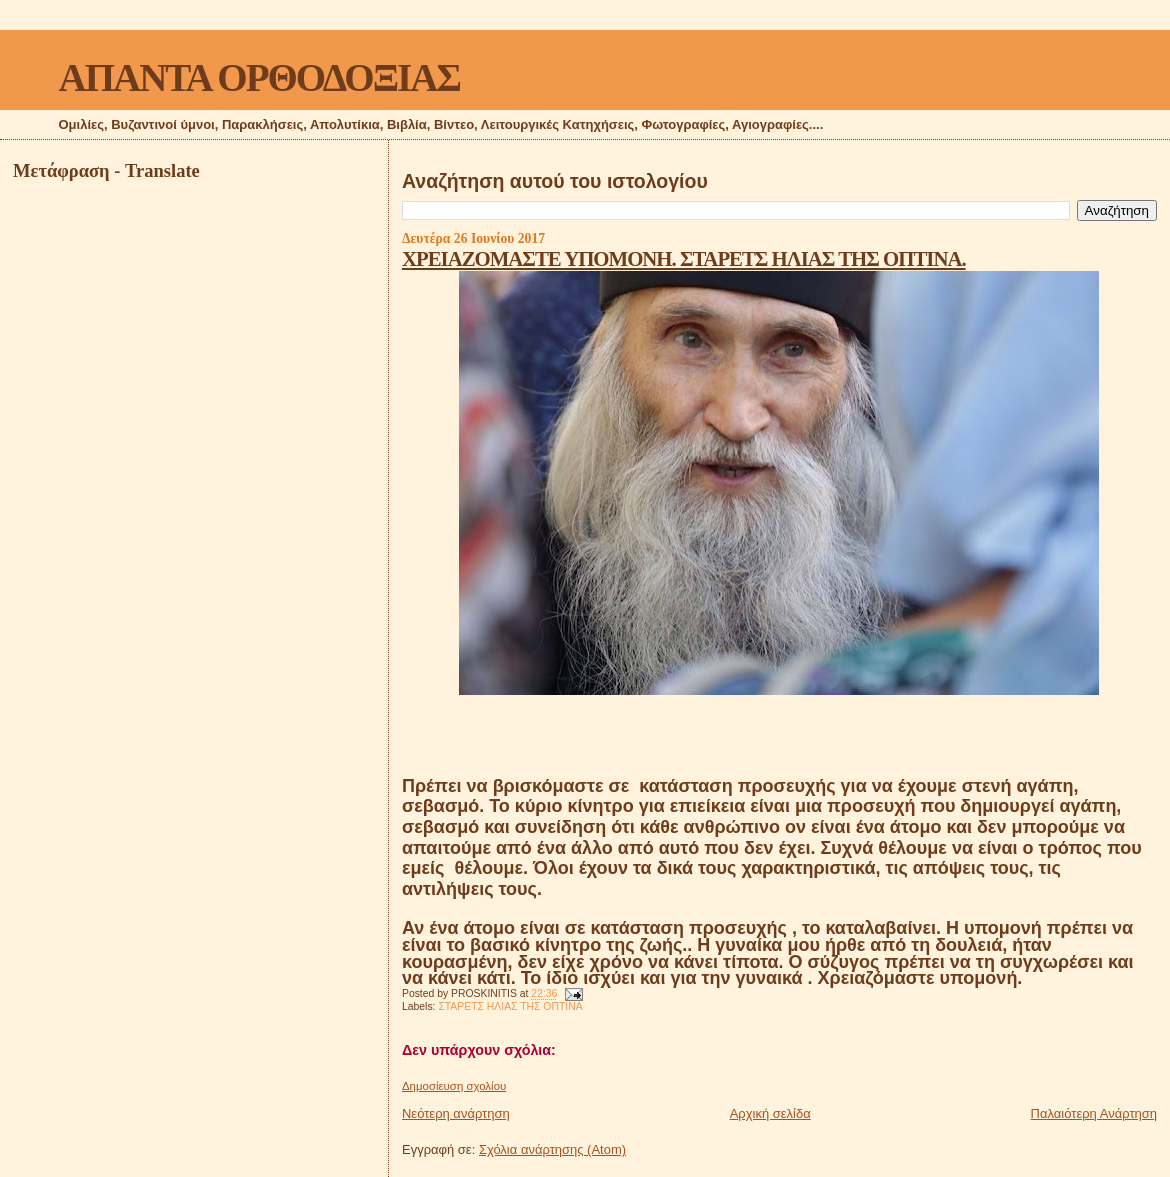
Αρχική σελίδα (770, 1113)
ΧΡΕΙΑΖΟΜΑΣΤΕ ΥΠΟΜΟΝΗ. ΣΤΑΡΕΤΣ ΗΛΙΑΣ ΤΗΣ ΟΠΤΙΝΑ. (684, 258)
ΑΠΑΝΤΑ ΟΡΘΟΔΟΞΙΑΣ (259, 77)
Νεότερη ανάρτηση (456, 1113)
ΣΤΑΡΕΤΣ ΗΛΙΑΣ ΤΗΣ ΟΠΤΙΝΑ (510, 1006)
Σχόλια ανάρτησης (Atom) (552, 1149)
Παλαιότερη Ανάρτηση (1094, 1113)
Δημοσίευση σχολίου (454, 1086)
